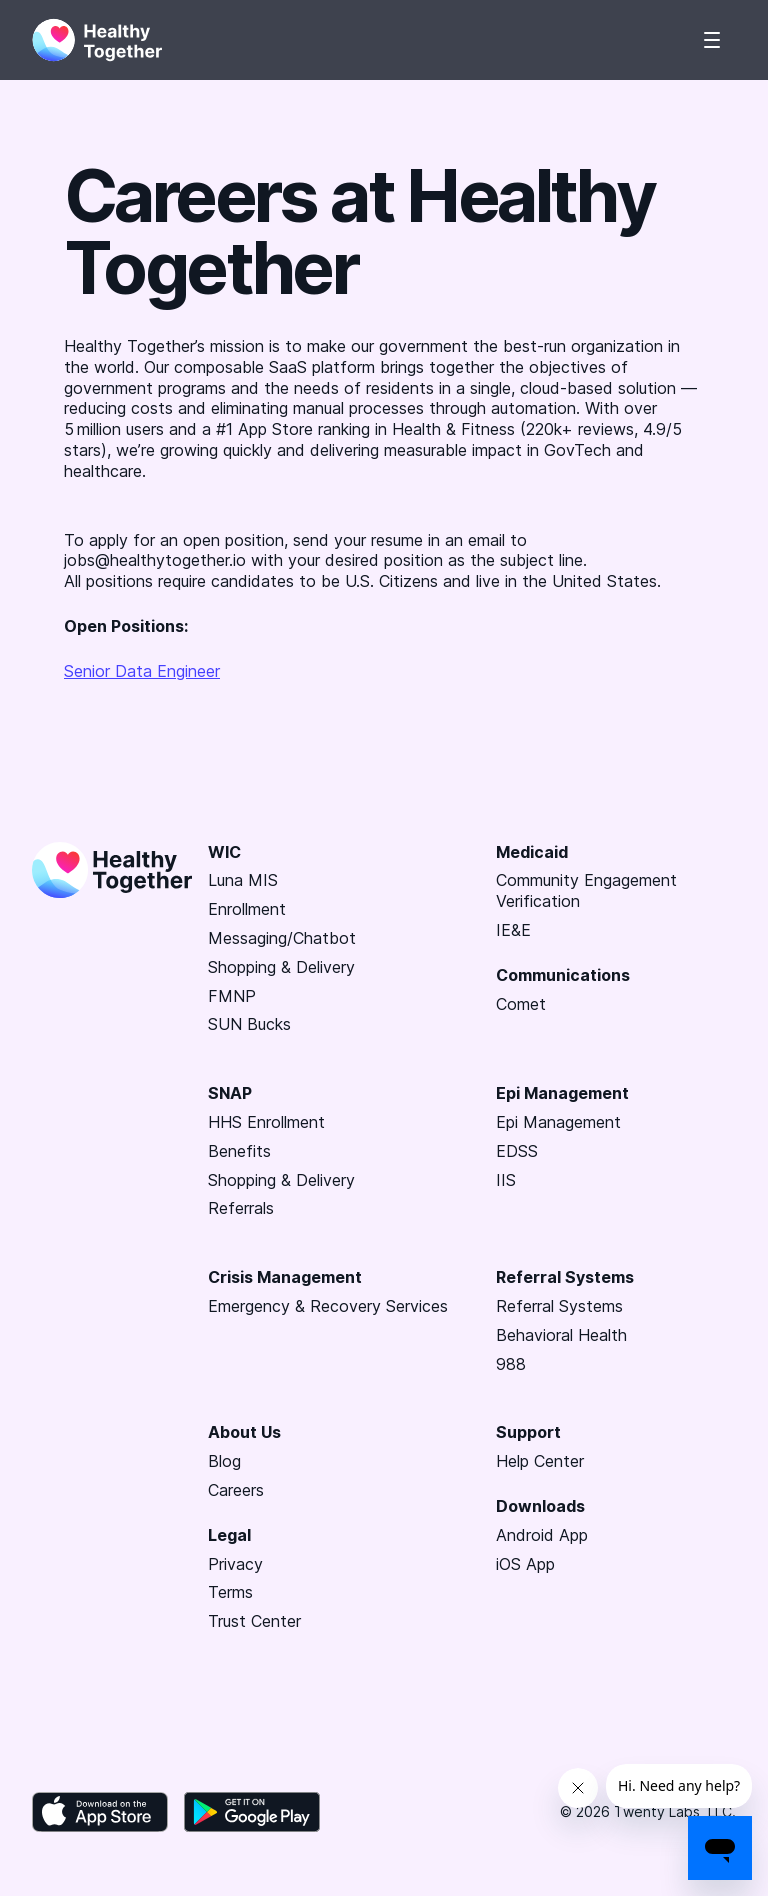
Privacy (235, 1564)
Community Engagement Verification (586, 890)
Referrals (241, 1208)
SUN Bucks (249, 1024)
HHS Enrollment (266, 1122)
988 (511, 1364)
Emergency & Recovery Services (328, 1306)
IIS (506, 1180)
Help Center (540, 1461)
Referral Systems (559, 1306)
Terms (230, 1592)
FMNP (232, 996)
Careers (236, 1490)
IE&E (513, 930)
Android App (542, 1535)
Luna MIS (243, 880)
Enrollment (247, 909)
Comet (521, 1004)
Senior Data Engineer (142, 671)
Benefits (239, 1151)
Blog (224, 1461)
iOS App (525, 1564)
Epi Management (558, 1122)
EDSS (517, 1151)
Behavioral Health (561, 1335)
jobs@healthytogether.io (155, 560)
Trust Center (254, 1621)
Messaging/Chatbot (282, 938)
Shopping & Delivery (281, 967)
